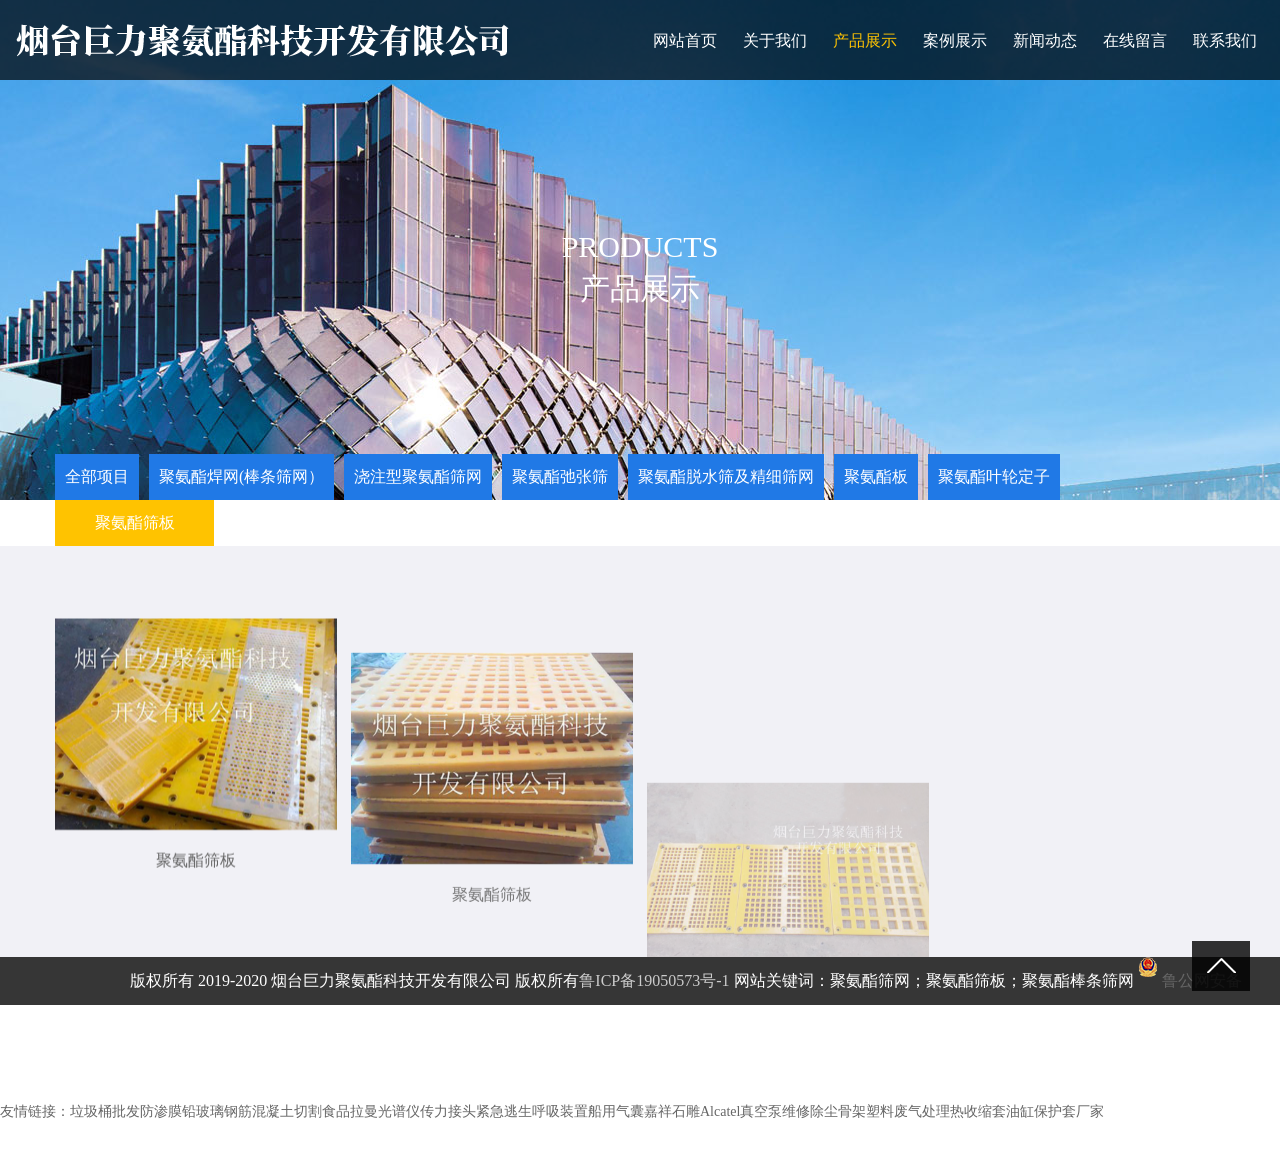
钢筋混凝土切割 (273, 1111)
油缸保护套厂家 (1055, 1111)
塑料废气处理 (908, 1111)
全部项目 (97, 476)
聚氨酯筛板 (135, 522)
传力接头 (448, 1111)
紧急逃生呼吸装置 (532, 1111)
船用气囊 (616, 1111)
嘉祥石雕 (672, 1111)
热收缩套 (978, 1111)
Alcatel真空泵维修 (755, 1111)
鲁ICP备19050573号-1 (654, 980)
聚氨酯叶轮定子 (994, 476)
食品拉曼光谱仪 (371, 1111)
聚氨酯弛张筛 (560, 476)
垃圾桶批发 (105, 1111)
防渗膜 (161, 1111)
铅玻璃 (203, 1111)
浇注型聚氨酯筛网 (418, 476)
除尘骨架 (838, 1111)
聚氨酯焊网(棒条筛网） (241, 476)
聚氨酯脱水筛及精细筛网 (726, 476)
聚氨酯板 (876, 476)
